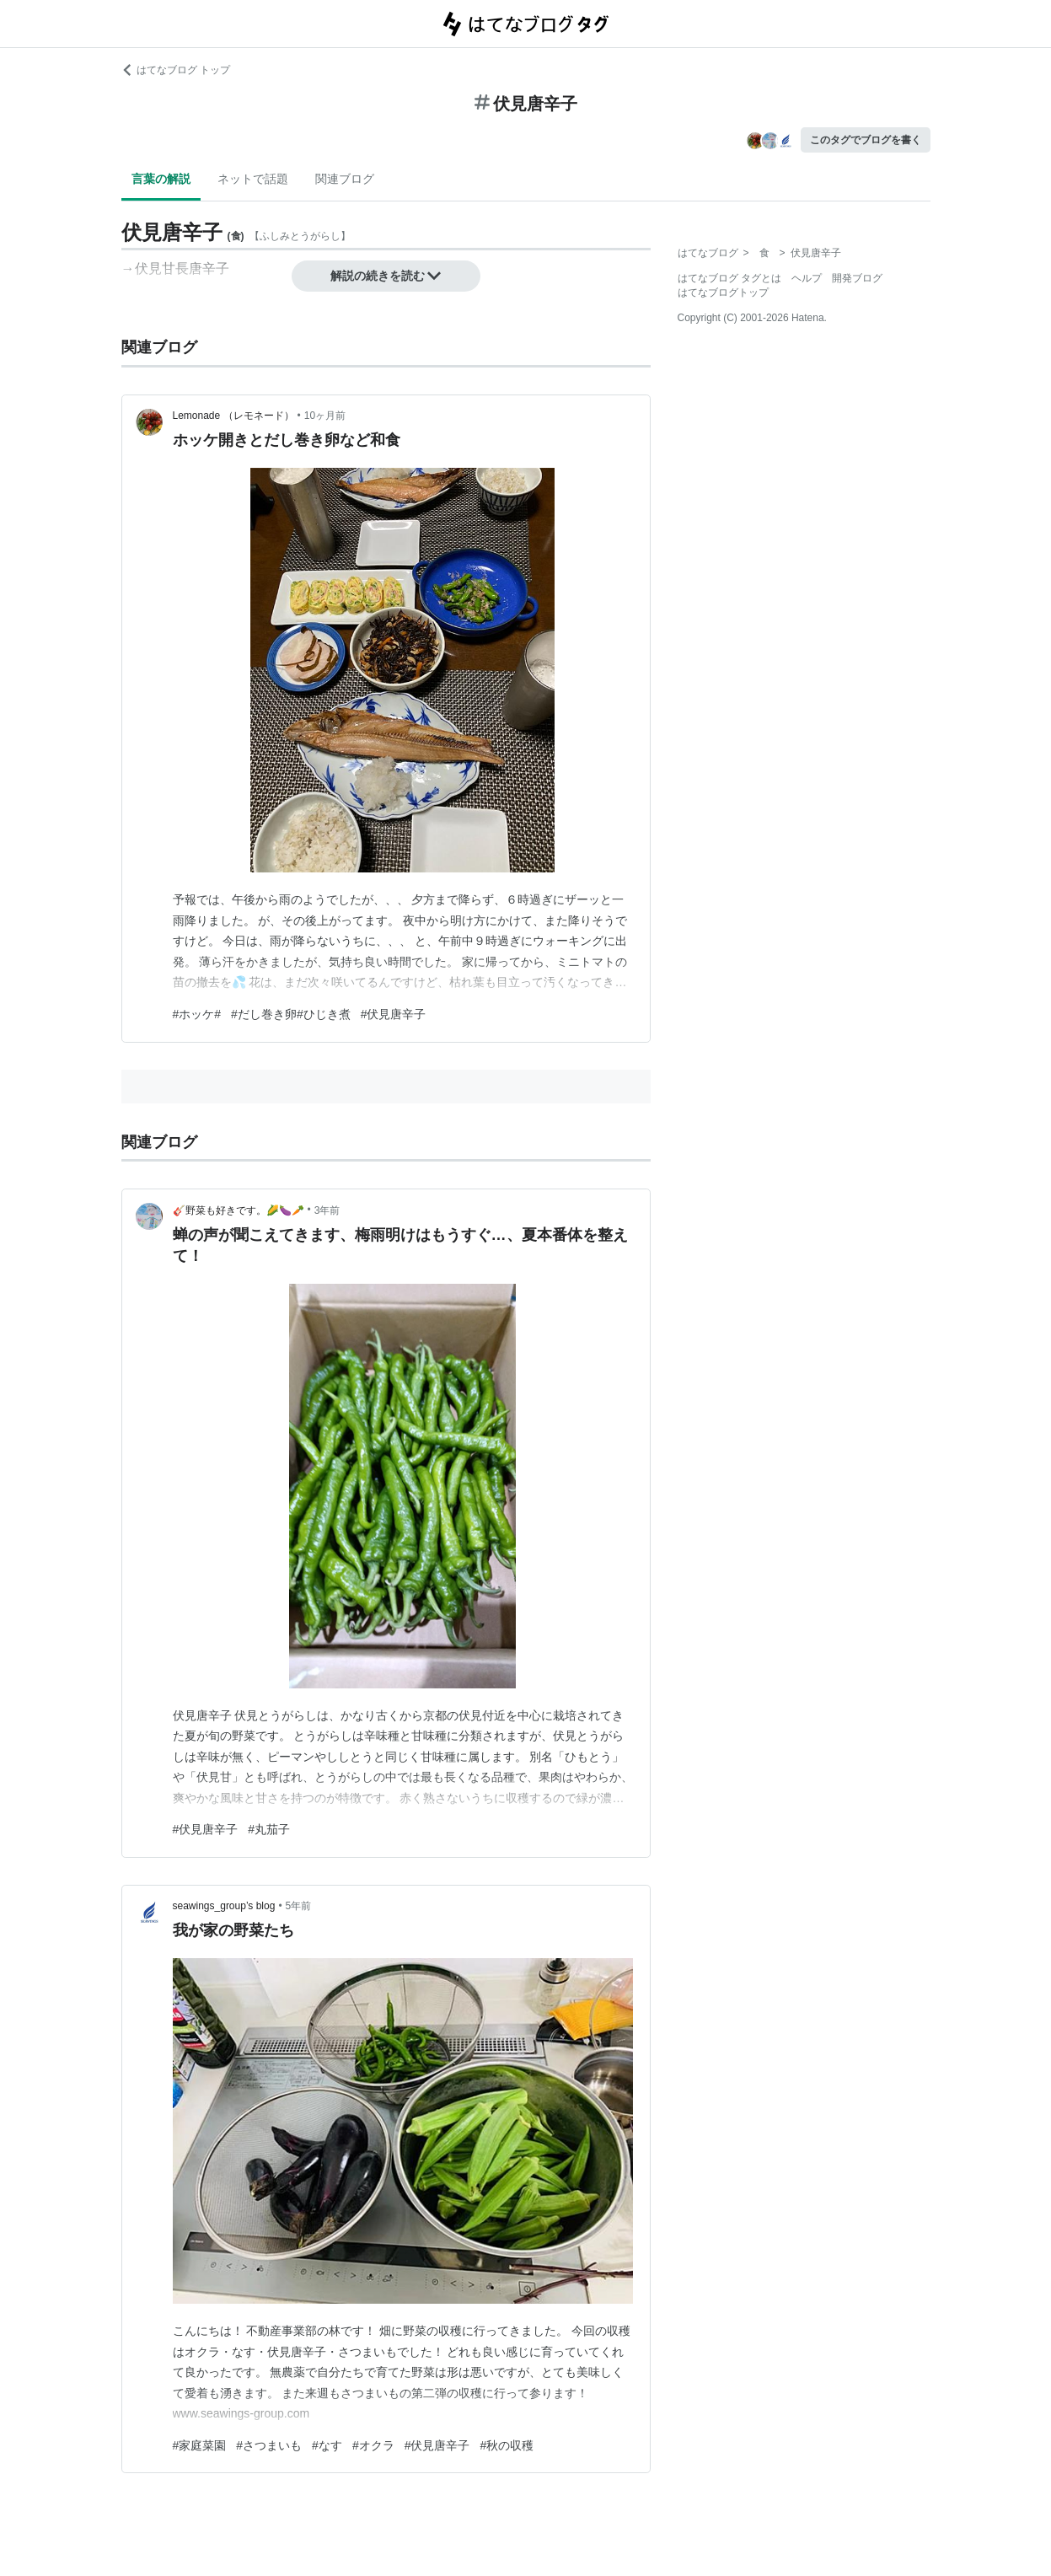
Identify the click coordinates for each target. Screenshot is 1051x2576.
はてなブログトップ (723, 292)
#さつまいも (269, 2445)
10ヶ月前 (325, 415)
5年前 (299, 1906)
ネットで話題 (252, 178)
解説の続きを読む (386, 275)
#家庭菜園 (200, 2445)
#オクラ (373, 2445)
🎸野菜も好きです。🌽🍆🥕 (238, 1210)
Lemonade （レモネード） (233, 415)
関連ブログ (344, 178)
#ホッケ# (197, 1014)
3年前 (327, 1210)
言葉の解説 (160, 178)
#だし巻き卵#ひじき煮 (291, 1014)
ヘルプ (806, 278)
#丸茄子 (269, 1829)
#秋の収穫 (507, 2445)
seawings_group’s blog (224, 1906)
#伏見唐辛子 (393, 1014)
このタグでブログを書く (865, 140)
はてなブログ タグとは (729, 278)
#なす (327, 2445)
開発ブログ (857, 278)
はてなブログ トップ (175, 70)
